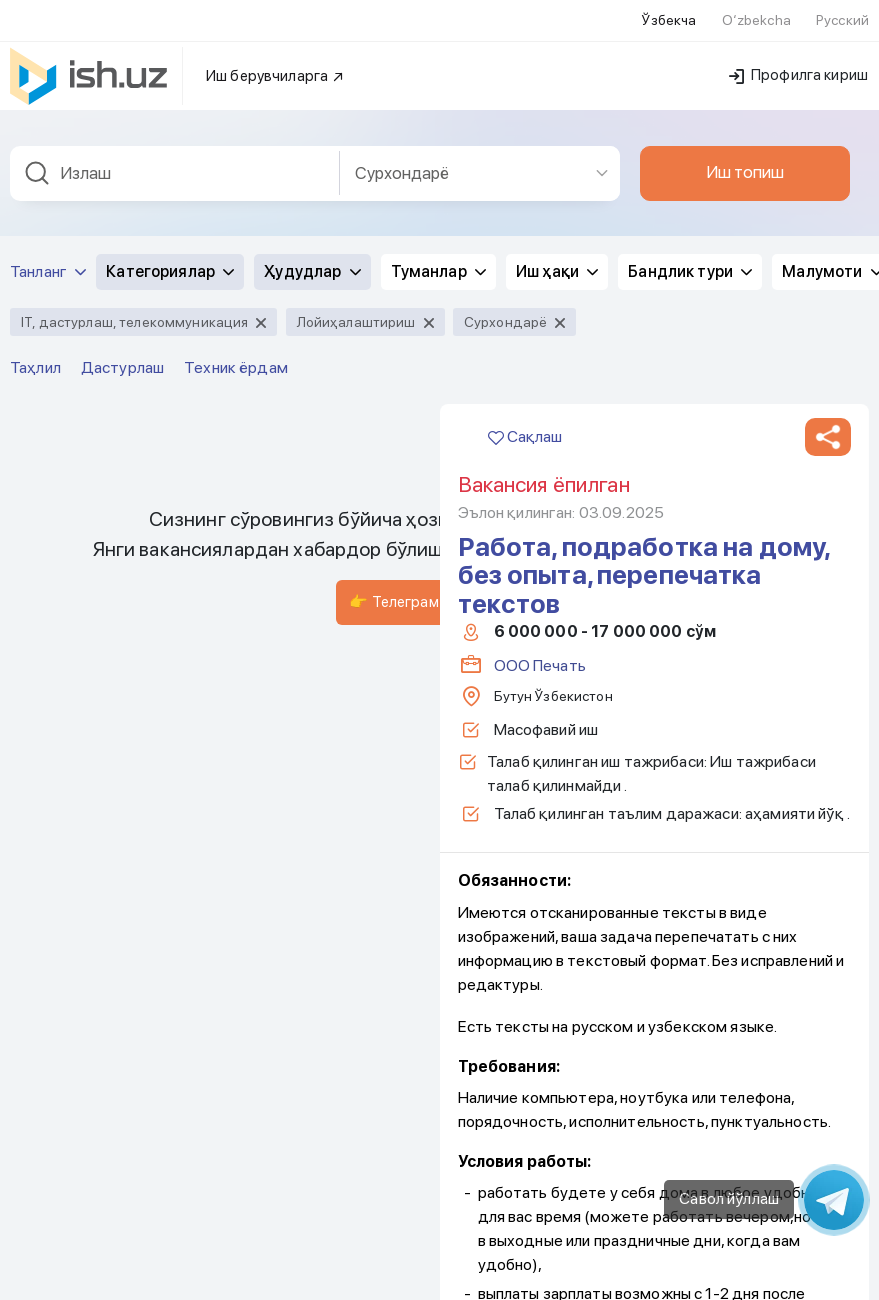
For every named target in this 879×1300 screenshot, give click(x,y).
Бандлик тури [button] (690, 98)
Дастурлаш (122, 194)
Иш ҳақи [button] (557, 98)
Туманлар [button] (438, 98)
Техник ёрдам (236, 194)
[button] (828, 264)
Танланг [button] (48, 98)
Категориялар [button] (170, 98)
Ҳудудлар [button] (312, 98)
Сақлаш (525, 263)
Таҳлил (35, 194)
